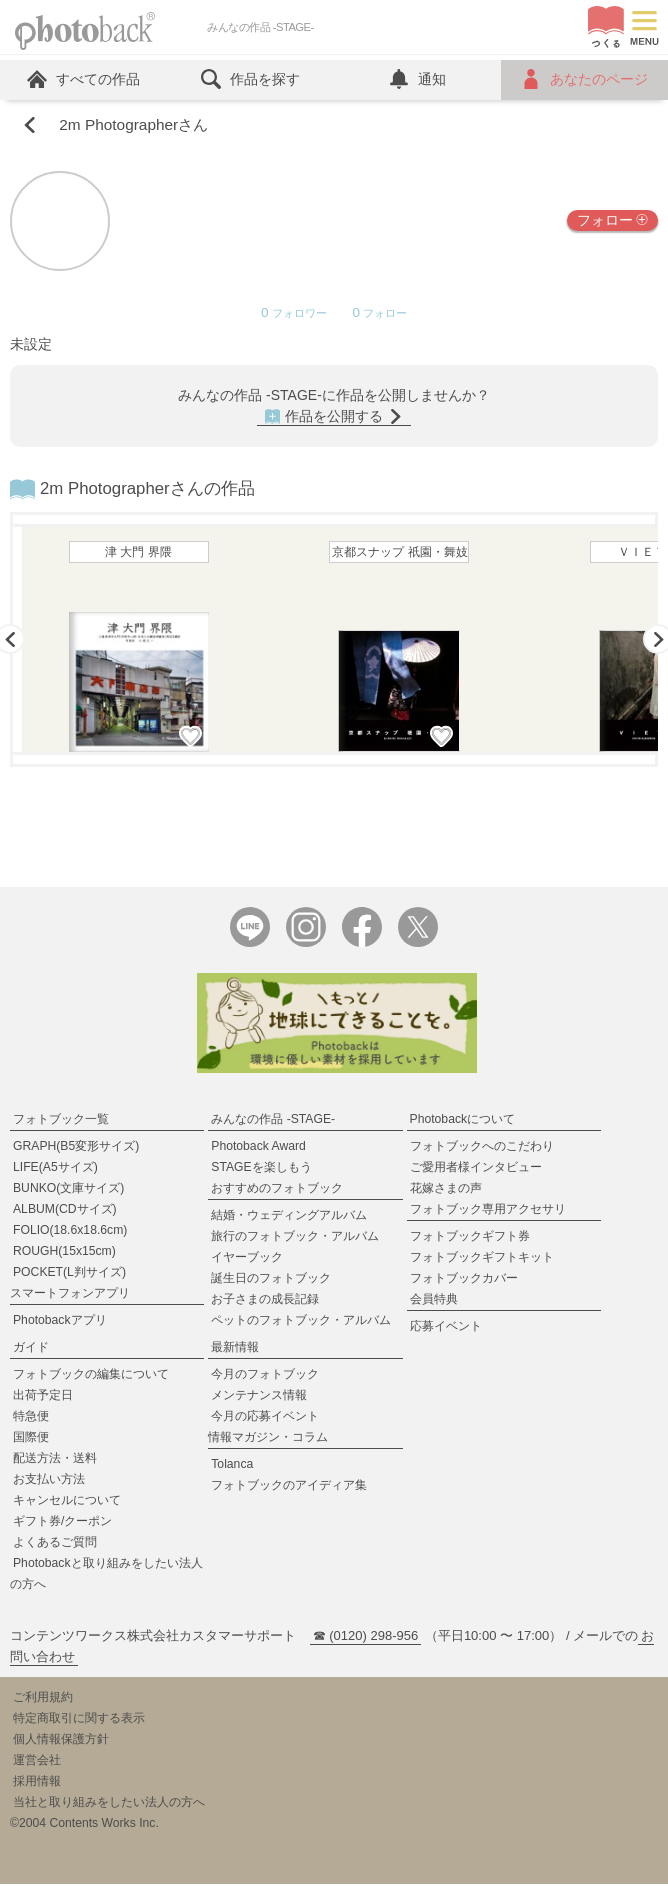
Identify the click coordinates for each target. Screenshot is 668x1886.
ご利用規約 (43, 1699)
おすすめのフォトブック (277, 1190)
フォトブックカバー (464, 1280)
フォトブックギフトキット (482, 1259)
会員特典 (434, 1301)
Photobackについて (463, 1121)
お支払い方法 (49, 1481)
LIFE (55, 1169)
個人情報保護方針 (61, 1741)
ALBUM (65, 1211)
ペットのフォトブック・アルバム (301, 1322)
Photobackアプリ (60, 1322)
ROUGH (64, 1253)
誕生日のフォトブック (271, 1280)
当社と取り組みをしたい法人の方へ (109, 1804)
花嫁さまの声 (446, 1190)
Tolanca (232, 1466)
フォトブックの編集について (91, 1376)
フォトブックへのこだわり (482, 1148)
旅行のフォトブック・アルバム (295, 1238)
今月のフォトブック (265, 1376)
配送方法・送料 (55, 1460)
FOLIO (70, 1232)
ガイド (31, 1349)
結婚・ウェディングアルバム (289, 1217)
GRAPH (76, 1148)
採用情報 (37, 1783)
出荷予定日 (43, 1397)
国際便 (31, 1439)
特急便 (31, 1418)
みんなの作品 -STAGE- (273, 1121)
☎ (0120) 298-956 (366, 1637)
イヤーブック (247, 1259)
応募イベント (446, 1328)
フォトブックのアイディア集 (289, 1487)
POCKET (69, 1274)
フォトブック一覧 (61, 1121)
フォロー (612, 221)
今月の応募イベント (265, 1418)
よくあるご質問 (55, 1544)
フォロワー (293, 314)
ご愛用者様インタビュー (476, 1169)
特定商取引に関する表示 (79, 1720)
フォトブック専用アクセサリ (488, 1211)
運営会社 (37, 1762)
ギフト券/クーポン (62, 1523)
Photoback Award (258, 1148)
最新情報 (235, 1349)
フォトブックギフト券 (470, 1238)
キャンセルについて (67, 1502)
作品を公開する (334, 417)
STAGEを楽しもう (261, 1169)
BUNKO (68, 1190)
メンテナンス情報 (259, 1397)
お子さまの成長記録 (265, 1301)
